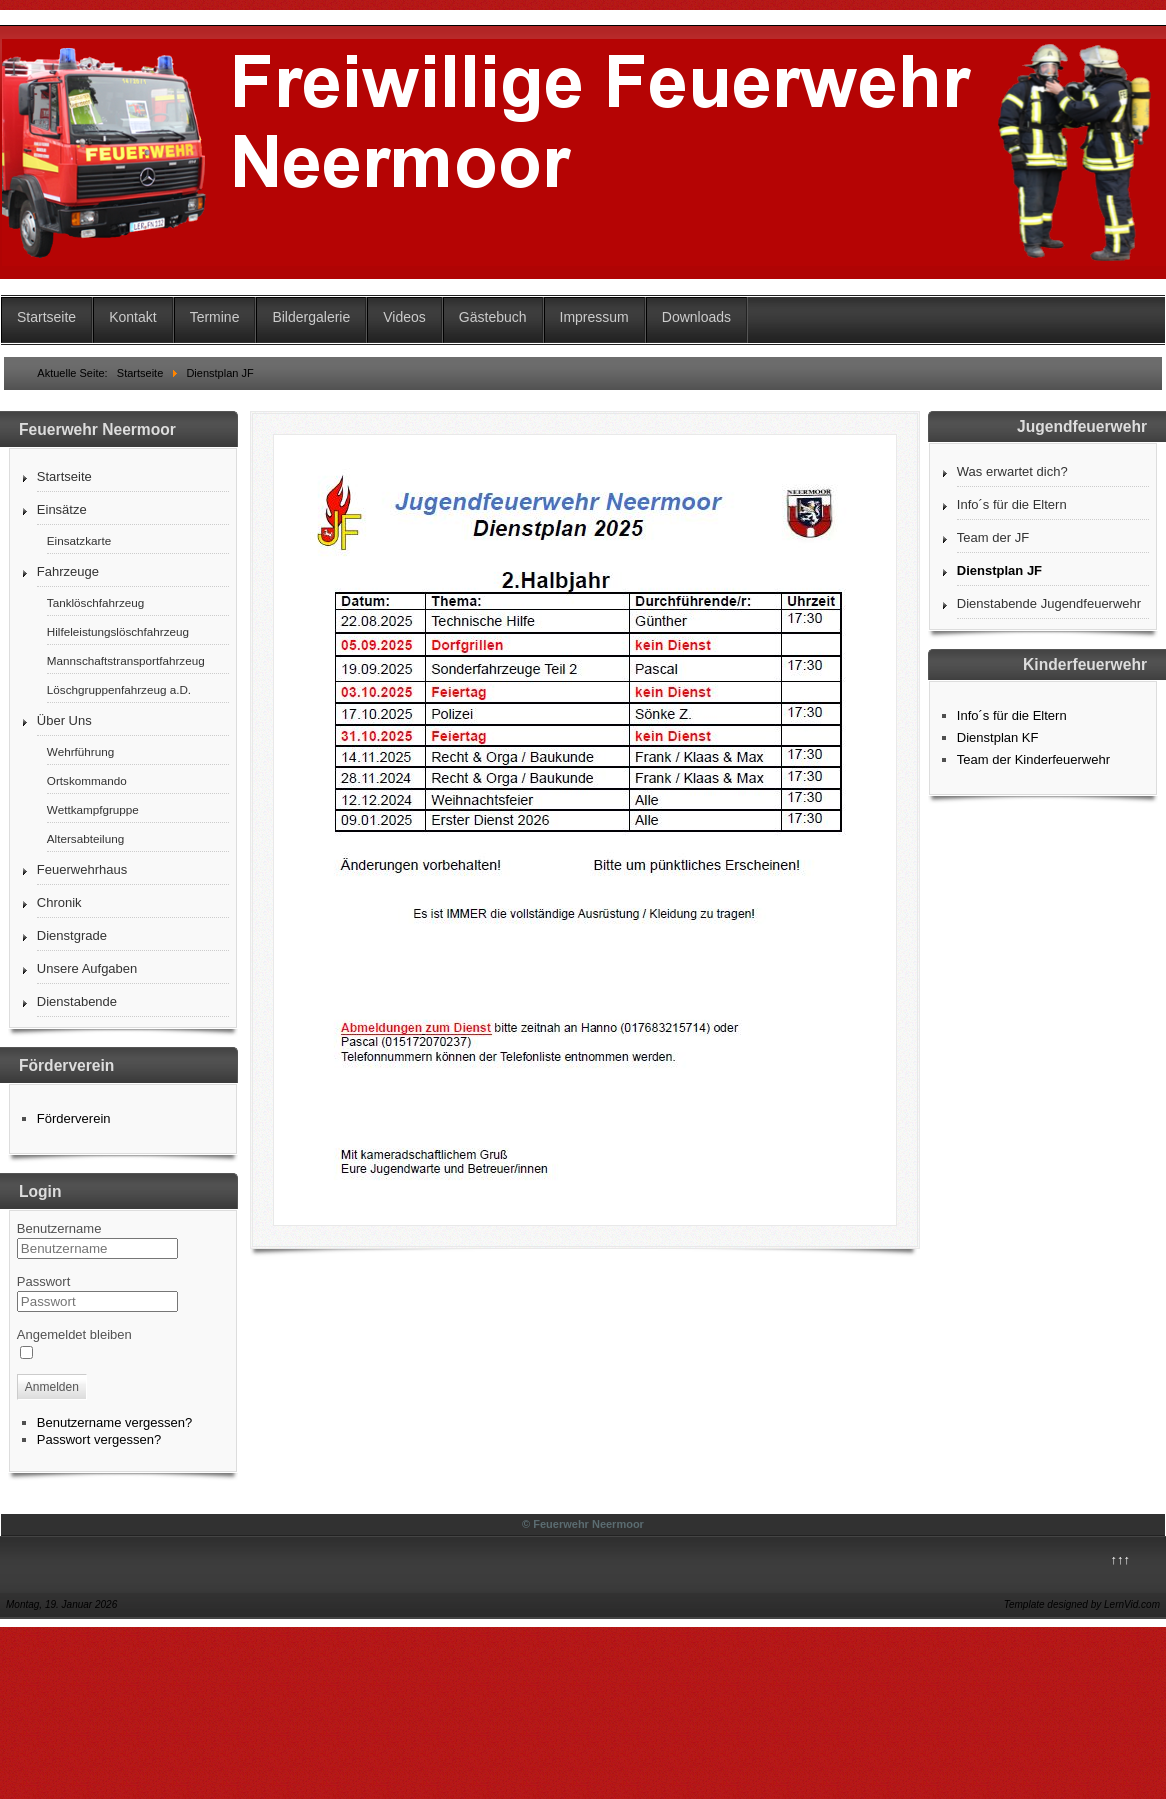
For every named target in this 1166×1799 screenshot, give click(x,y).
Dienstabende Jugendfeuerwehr (1049, 603)
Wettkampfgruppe (93, 809)
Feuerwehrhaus (82, 869)
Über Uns (64, 720)
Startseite (46, 317)
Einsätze (62, 509)
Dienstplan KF (998, 737)
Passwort (43, 1281)
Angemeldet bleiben (74, 1334)
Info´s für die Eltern (1012, 504)
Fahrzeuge (68, 571)
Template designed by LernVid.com (1082, 1604)
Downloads (696, 317)
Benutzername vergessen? (114, 1422)
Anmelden (52, 1387)
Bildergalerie (311, 317)
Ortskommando (87, 780)
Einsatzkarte (79, 540)
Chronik (59, 902)
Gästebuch (493, 317)
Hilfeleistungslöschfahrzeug (118, 631)
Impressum (594, 317)
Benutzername (59, 1228)
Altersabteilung (85, 838)
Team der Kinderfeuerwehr (1033, 759)
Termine (215, 317)
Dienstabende (77, 1001)
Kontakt (132, 317)
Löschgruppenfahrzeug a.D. (119, 689)
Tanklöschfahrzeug (95, 602)
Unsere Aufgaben (87, 968)
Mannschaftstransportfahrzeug (126, 660)
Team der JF (993, 537)
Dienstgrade (72, 935)
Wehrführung (80, 751)
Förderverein (74, 1118)
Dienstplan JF (999, 570)
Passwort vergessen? (99, 1439)
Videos (404, 317)
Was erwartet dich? (1012, 471)
